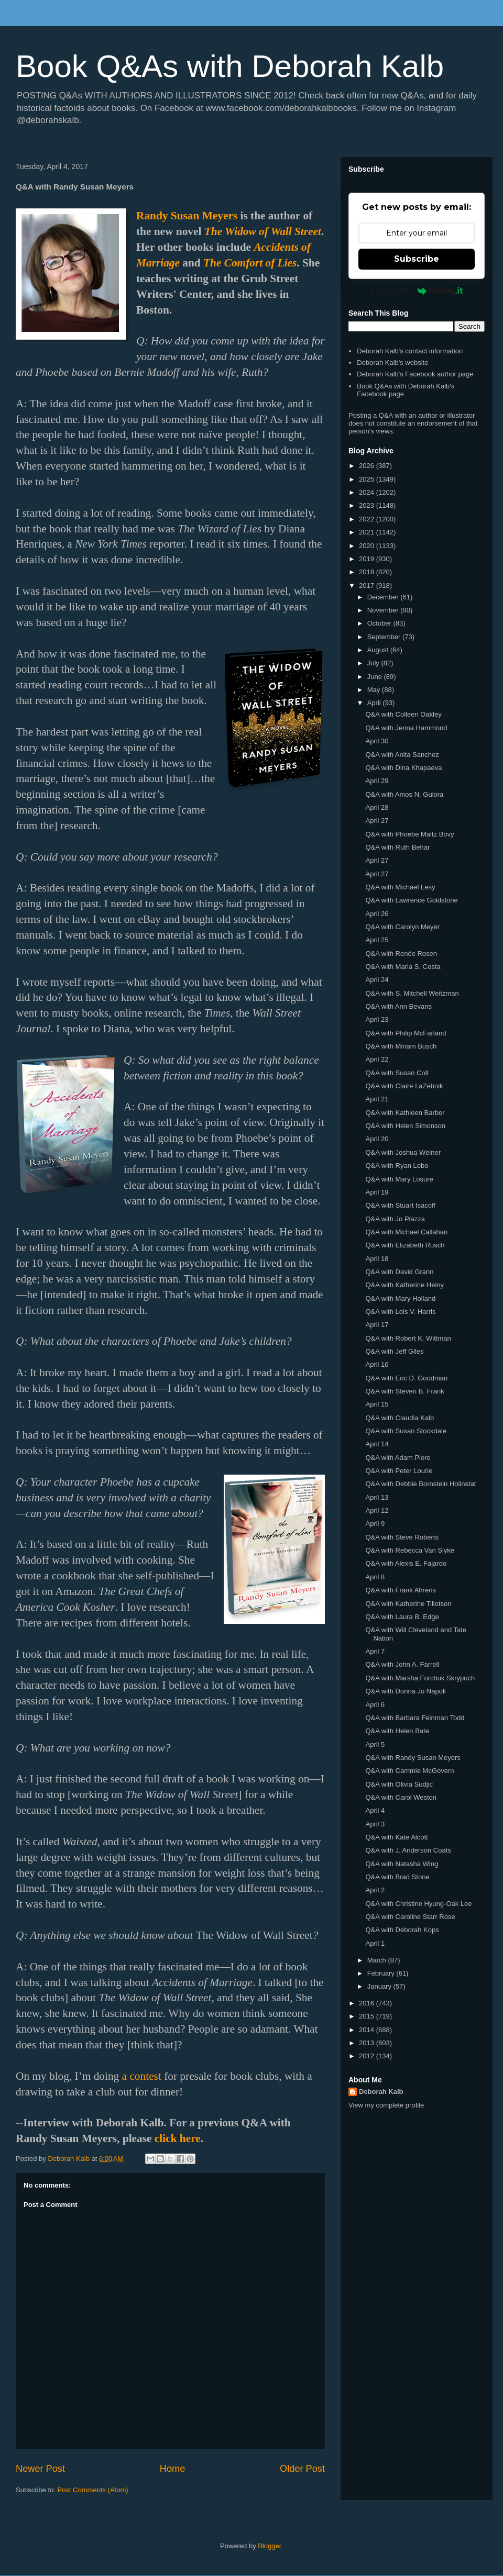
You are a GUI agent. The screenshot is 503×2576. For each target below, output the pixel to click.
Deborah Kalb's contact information (410, 351)
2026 (367, 466)
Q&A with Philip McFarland (405, 1033)
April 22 (376, 1059)
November (384, 610)
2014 (367, 2030)
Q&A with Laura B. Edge (402, 1617)
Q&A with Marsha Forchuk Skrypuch (420, 1678)
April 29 (376, 781)
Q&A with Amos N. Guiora (404, 794)
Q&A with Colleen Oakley (403, 714)
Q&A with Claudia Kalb (399, 1418)
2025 (367, 479)
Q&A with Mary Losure (399, 1179)
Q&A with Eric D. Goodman (406, 1378)
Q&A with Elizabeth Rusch (404, 1245)
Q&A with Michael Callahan (406, 1232)
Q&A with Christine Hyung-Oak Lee (418, 1904)
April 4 (375, 1810)
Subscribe (416, 259)
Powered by (416, 290)
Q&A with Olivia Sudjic (399, 1784)
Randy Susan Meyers (186, 215)
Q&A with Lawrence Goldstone (411, 900)
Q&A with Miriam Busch (400, 1046)
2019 (367, 559)
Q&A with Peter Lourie (398, 1471)
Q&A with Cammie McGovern (409, 1771)
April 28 (376, 807)
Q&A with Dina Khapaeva (403, 768)
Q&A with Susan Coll (396, 1073)
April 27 (376, 820)
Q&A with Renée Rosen (401, 953)
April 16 (376, 1364)
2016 (367, 2003)
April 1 (375, 1943)
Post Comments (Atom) (93, 2490)
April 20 (376, 1139)
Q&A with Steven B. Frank (404, 1391)
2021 (367, 532)
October (380, 623)
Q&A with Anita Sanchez (402, 755)
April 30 (376, 741)
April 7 (375, 1651)
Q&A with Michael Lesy (400, 887)
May (374, 690)
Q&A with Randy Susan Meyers (412, 1757)
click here (178, 2138)
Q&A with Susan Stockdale (405, 1431)
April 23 (376, 1019)
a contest (141, 2076)
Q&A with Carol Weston (400, 1797)
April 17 (376, 1325)
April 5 (375, 1744)
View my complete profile (386, 2105)
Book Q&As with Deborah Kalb (230, 66)
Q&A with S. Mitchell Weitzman (411, 993)
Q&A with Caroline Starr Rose (410, 1917)
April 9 (375, 1523)
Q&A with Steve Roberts (401, 1537)
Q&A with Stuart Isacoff (400, 1205)
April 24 (376, 980)
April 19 (376, 1192)
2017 (367, 585)
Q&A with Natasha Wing (401, 1864)
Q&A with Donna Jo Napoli (405, 1691)
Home (172, 2468)
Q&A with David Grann (399, 1272)
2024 (367, 492)
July (374, 663)
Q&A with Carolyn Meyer (402, 927)
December (384, 597)
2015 (367, 2016)
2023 (367, 505)
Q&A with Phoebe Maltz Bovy (409, 834)
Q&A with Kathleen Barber (404, 1113)
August (378, 650)
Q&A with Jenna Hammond (406, 728)
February (382, 1973)
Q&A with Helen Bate (397, 1731)
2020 (367, 546)
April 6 (375, 1705)
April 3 (375, 1824)
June (375, 677)
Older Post (302, 2468)
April (375, 703)
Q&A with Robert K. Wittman (408, 1338)
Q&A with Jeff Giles (394, 1351)
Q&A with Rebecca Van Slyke (409, 1550)
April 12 (376, 1510)
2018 (367, 572)
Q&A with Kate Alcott (396, 1837)
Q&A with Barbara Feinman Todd (414, 1718)
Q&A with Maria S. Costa (402, 967)
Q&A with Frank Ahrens (400, 1590)
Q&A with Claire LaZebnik (404, 1086)
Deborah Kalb (381, 2091)
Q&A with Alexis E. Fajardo (405, 1563)
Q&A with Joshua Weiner (403, 1152)
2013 (367, 2043)
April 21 (376, 1099)
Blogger (269, 2546)
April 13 (376, 1497)
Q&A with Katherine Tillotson (408, 1604)
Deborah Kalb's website (392, 362)
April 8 (375, 1577)
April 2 (375, 1890)
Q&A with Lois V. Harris (400, 1311)
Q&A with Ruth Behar (397, 847)
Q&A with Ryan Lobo (396, 1165)
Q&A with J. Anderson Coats (408, 1850)
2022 (367, 519)
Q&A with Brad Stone (397, 1877)
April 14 (376, 1444)
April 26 (376, 914)
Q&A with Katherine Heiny (404, 1285)
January (380, 1986)
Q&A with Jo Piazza (394, 1219)
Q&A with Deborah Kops (402, 1930)
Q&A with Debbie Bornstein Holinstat (420, 1484)
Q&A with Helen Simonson (405, 1126)
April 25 (376, 940)
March (377, 1960)
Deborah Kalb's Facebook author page (415, 374)
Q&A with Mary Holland (400, 1298)
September (384, 637)
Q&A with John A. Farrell (402, 1664)
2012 (367, 2056)
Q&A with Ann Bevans (398, 1006)
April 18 (376, 1259)
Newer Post (40, 2468)
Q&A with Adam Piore (397, 1458)
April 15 (376, 1404)
